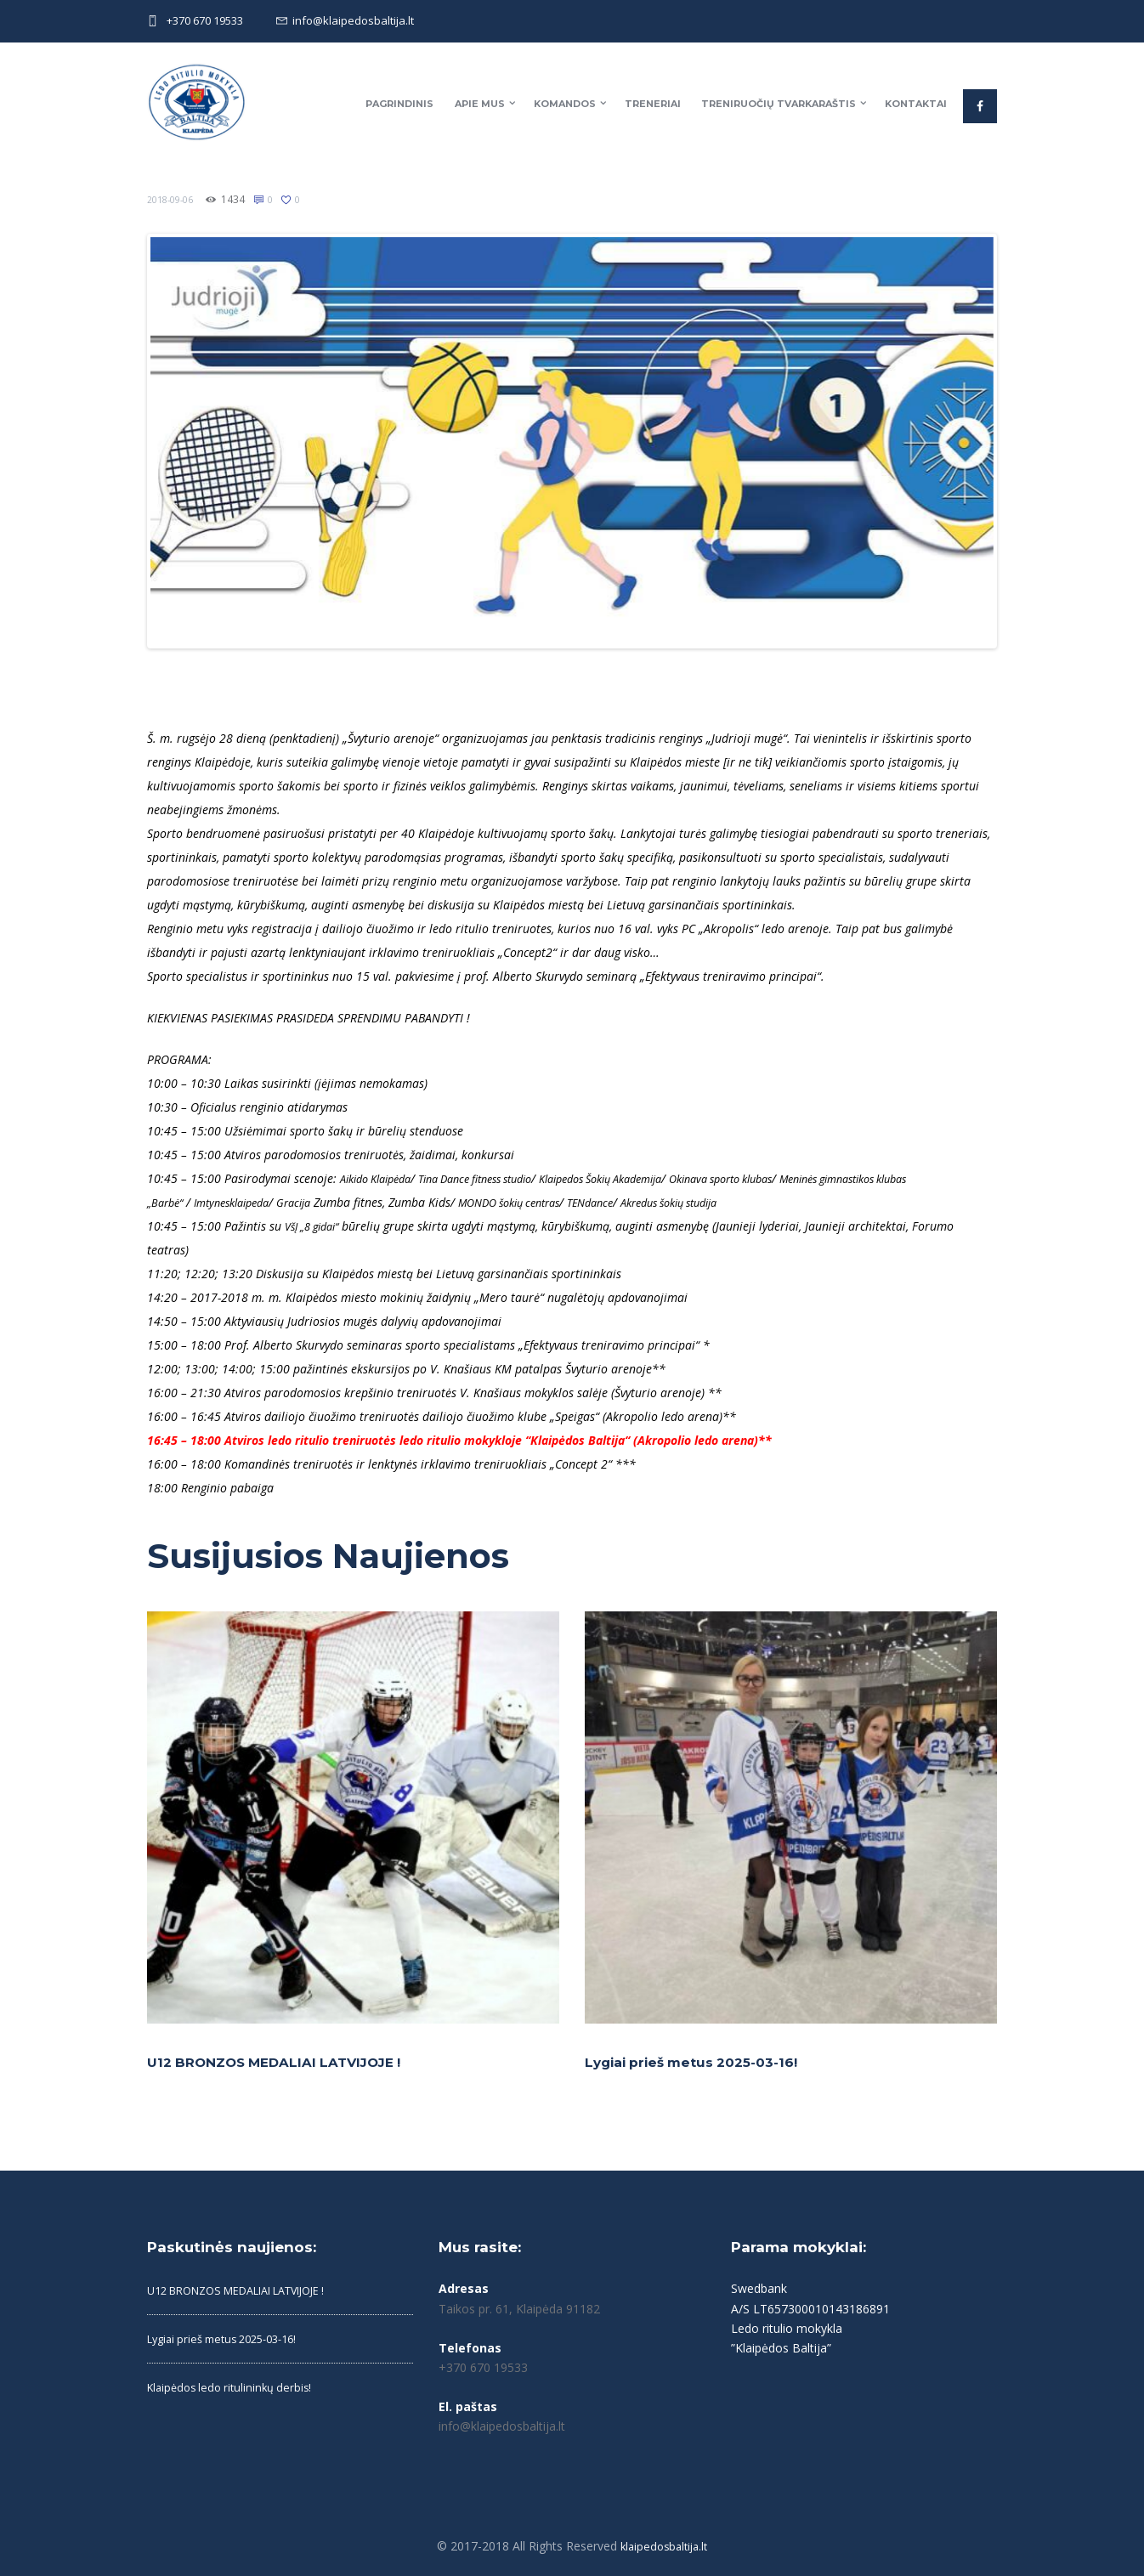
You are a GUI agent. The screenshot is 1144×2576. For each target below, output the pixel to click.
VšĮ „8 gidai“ (317, 1220)
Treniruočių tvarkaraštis (778, 104)
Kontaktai (916, 104)
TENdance (669, 1196)
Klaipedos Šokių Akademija (643, 1172)
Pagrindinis (399, 104)
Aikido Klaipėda (381, 1172)
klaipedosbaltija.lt (664, 2540)
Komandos (565, 104)
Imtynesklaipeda (280, 1196)
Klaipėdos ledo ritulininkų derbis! (235, 2381)
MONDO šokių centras (577, 1196)
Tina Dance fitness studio (497, 1172)
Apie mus (480, 104)
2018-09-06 (174, 199)
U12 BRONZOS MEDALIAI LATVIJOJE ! (287, 2055)
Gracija (351, 1196)
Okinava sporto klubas (782, 1172)
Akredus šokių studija (760, 1196)
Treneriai (653, 104)
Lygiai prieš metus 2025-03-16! (700, 2055)
